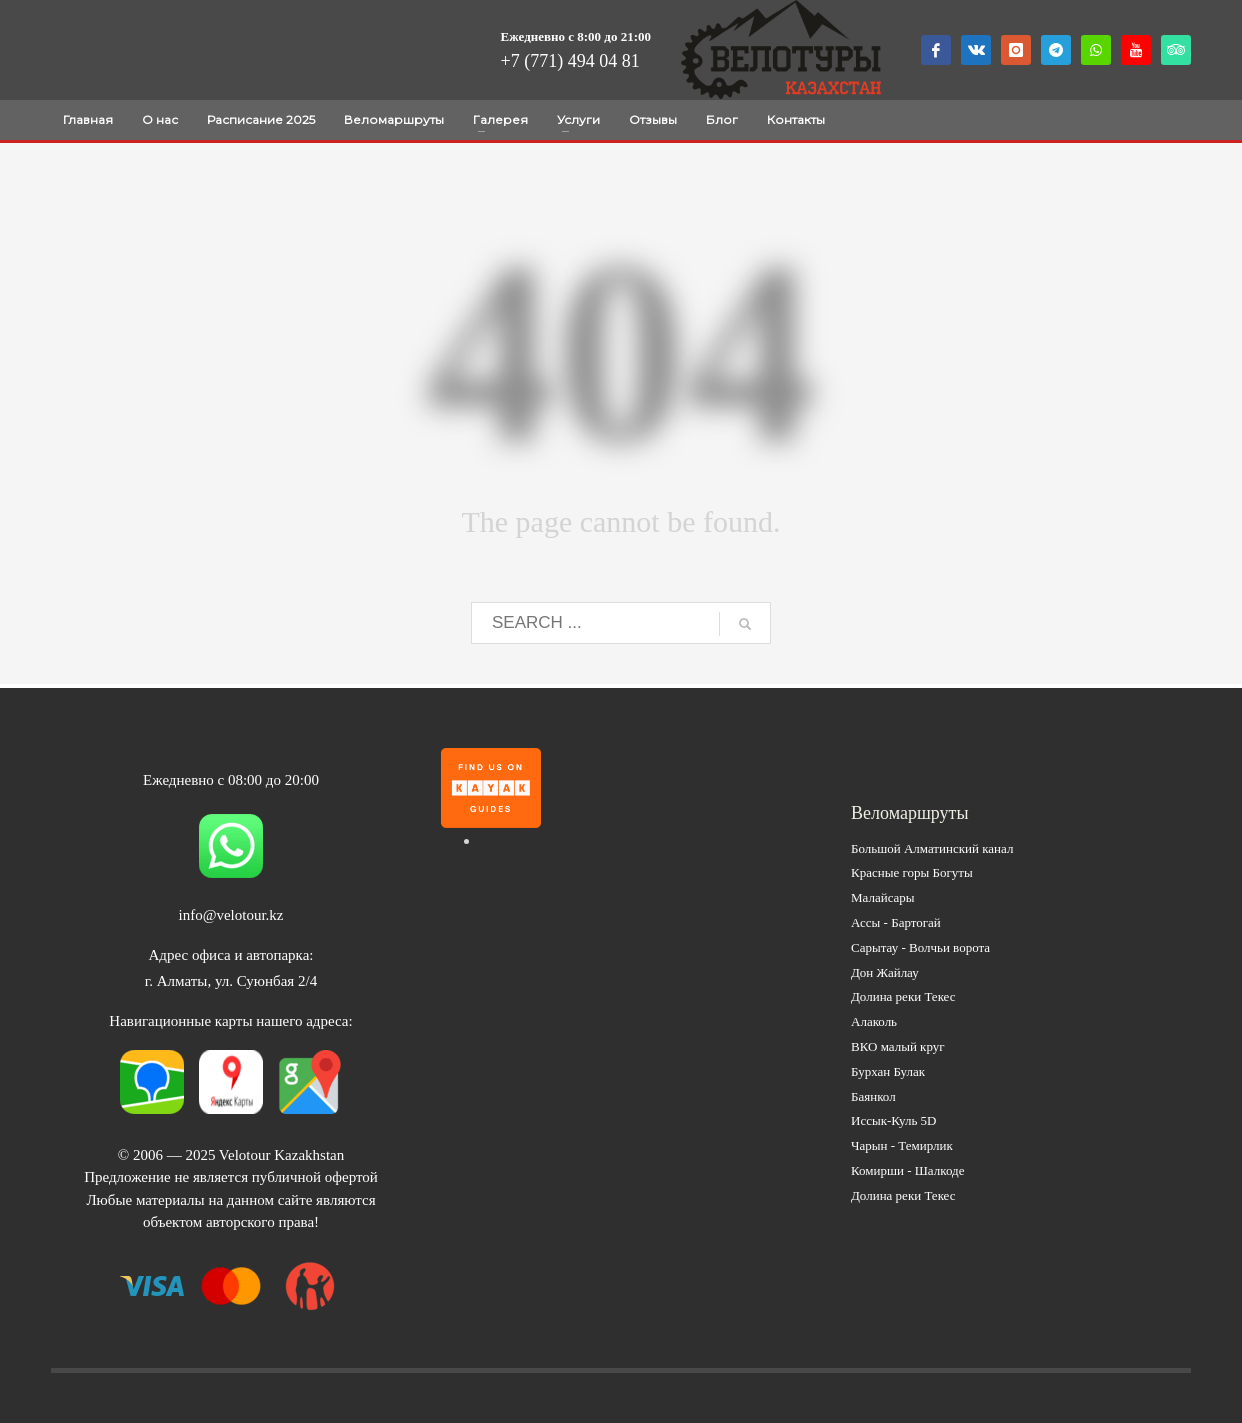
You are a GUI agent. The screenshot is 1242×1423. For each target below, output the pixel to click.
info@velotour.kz (230, 915)
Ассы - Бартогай (896, 922)
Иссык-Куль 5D (893, 1120)
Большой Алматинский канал (932, 848)
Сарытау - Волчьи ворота (920, 947)
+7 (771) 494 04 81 (570, 61)
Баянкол (873, 1096)
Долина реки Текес (903, 996)
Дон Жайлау (885, 972)
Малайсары (883, 897)
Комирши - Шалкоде (907, 1170)
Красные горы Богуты (912, 872)
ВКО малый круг (898, 1046)
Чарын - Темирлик (902, 1145)
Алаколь (874, 1021)
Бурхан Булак (888, 1071)
